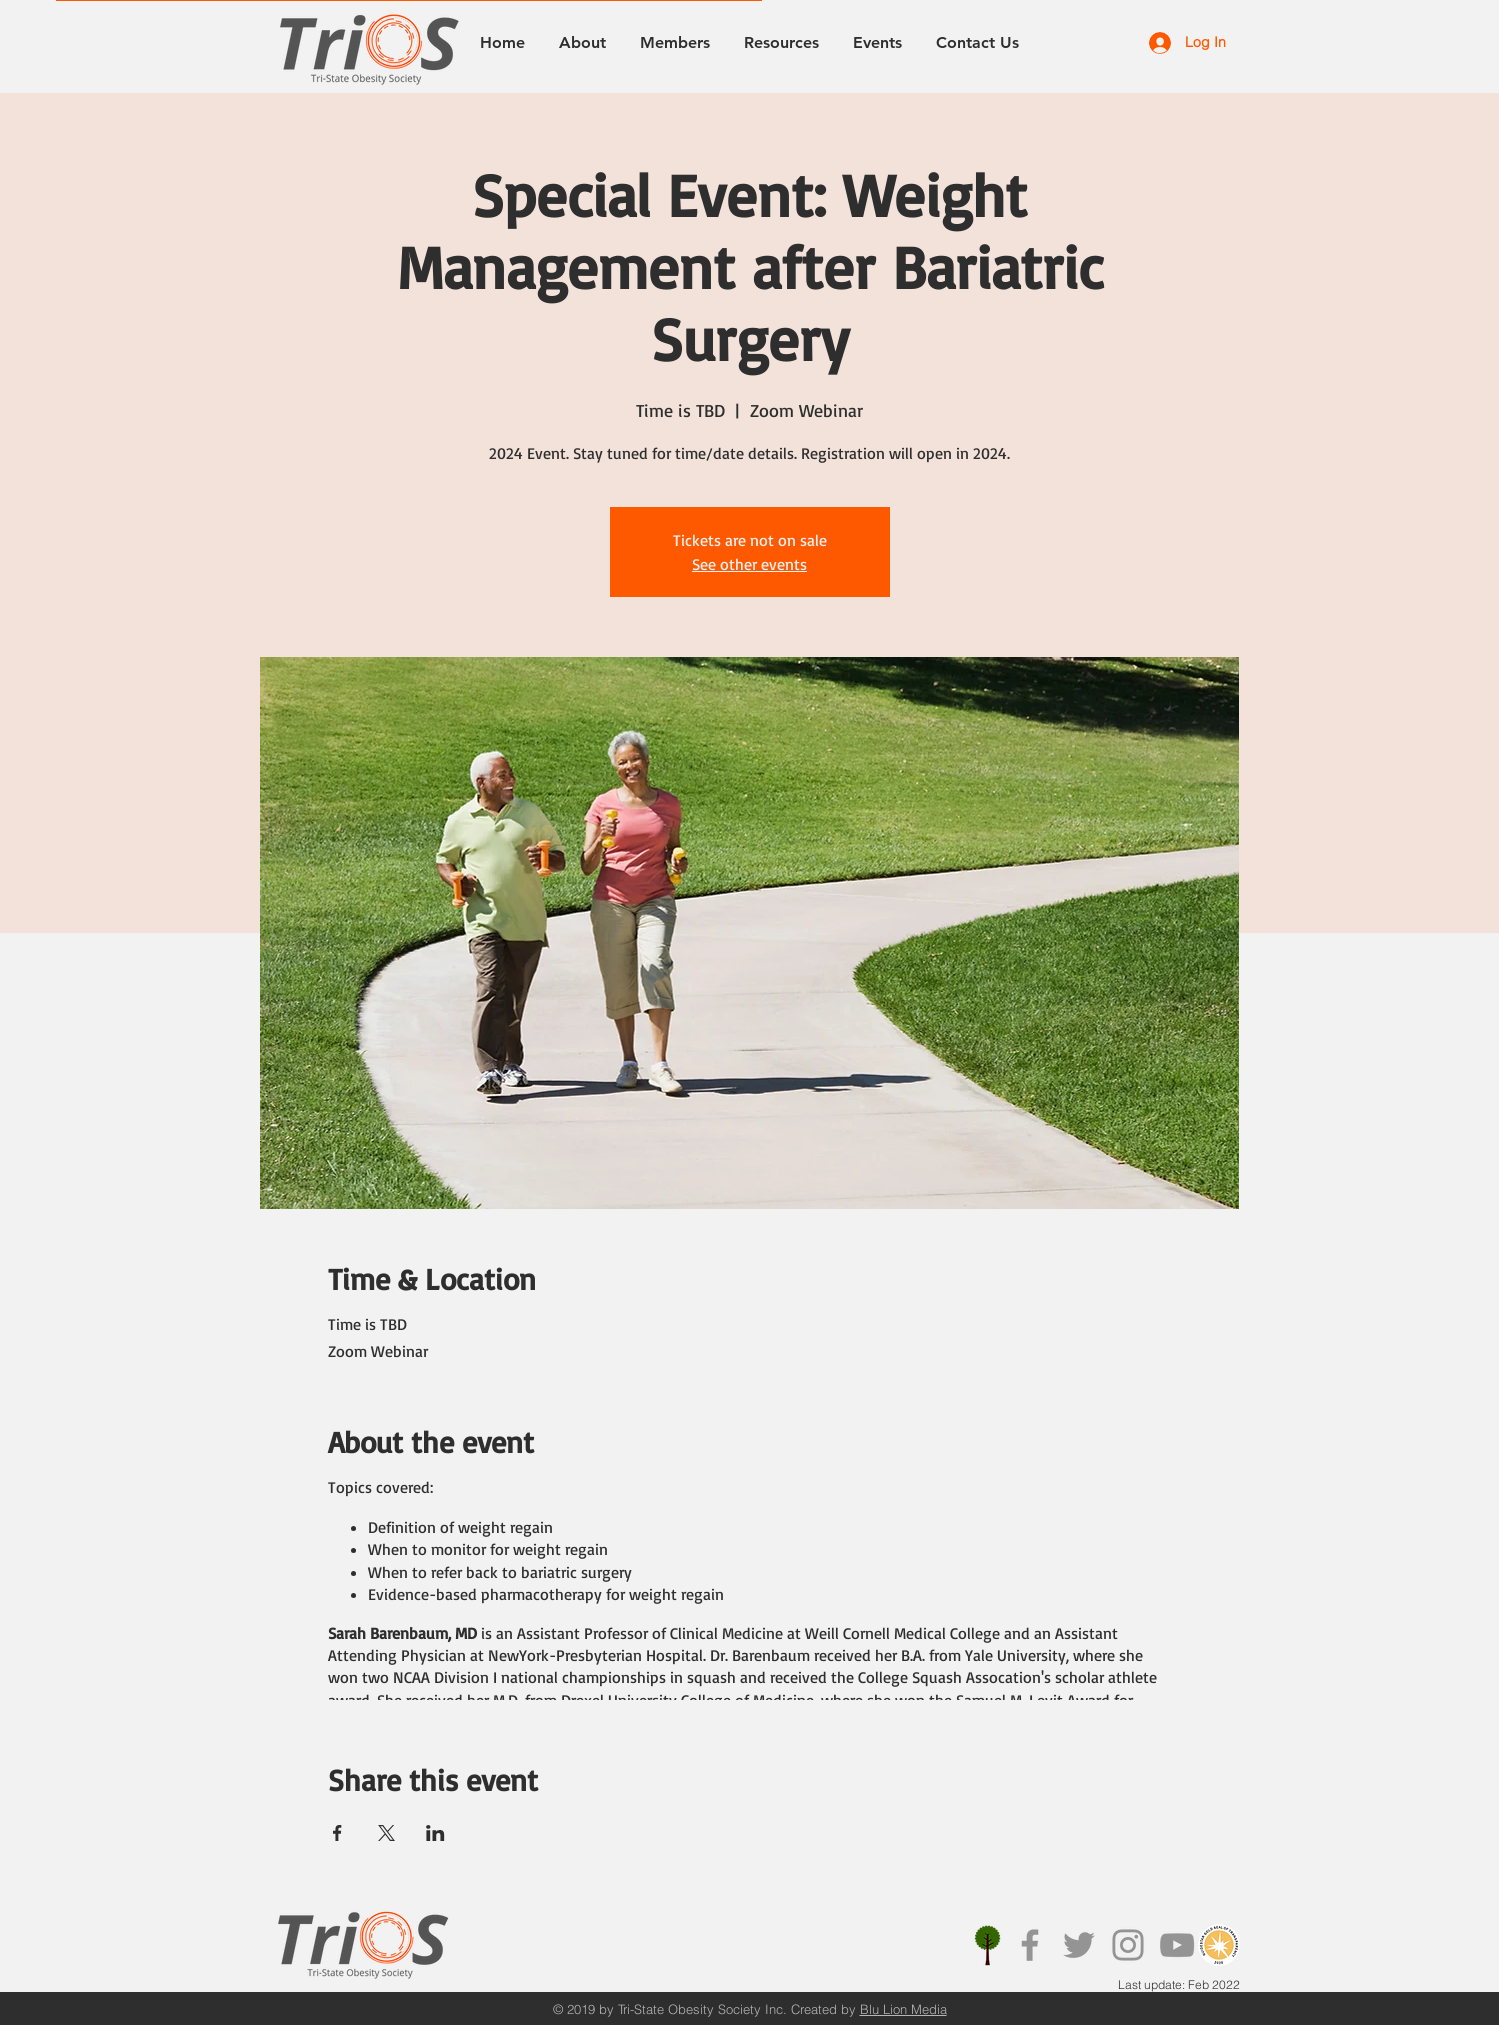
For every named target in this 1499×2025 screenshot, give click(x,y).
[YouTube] (1177, 1945)
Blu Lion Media (903, 2009)
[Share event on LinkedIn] (435, 1833)
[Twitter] (1079, 1945)
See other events (749, 564)
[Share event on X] (386, 1833)
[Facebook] (1030, 1945)
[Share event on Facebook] (337, 1833)
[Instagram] (1128, 1945)
